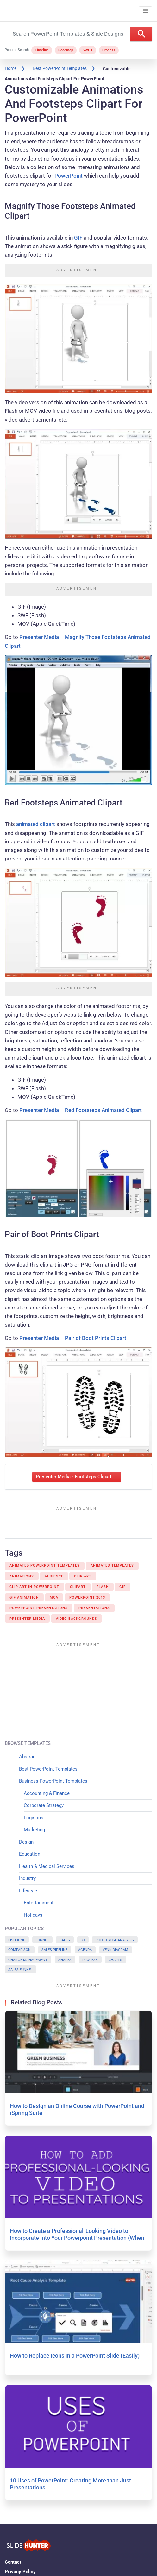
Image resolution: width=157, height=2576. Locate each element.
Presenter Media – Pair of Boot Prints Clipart (72, 1338)
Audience (54, 1576)
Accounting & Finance (47, 1793)
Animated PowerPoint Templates (44, 1566)
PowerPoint (68, 176)
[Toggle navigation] (145, 10)
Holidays (33, 1915)
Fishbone (16, 1940)
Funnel (42, 1940)
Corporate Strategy (44, 1805)
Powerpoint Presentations (38, 1608)
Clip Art (82, 1576)
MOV (54, 1597)
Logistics (33, 1817)
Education (29, 1854)
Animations (21, 1576)
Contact (13, 2562)
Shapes (65, 1960)
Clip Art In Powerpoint (34, 1587)
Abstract (28, 1756)
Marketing (34, 1829)
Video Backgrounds (76, 1619)
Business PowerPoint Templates (53, 1781)
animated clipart (35, 824)
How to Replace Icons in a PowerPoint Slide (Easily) (75, 2355)
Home (10, 68)
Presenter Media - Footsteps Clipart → (76, 1476)
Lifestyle (28, 1890)
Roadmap (65, 50)
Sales (65, 1940)
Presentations (94, 1608)
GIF (78, 237)
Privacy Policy (20, 2571)
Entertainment (38, 1902)
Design (26, 1842)
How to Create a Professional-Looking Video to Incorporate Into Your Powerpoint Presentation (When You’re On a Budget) (77, 2237)
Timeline (42, 50)
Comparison (19, 1950)
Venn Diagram (115, 1950)
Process (108, 50)
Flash (103, 1587)
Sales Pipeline (54, 1950)
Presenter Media (27, 1619)
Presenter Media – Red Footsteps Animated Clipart (80, 1110)
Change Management (27, 1960)
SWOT (88, 50)
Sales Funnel (20, 1970)
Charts (115, 1960)
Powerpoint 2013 (87, 1597)
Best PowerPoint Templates (60, 68)
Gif (122, 1587)
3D (83, 1940)
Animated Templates (112, 1566)
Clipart (78, 1587)
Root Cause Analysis (115, 1940)
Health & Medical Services (46, 1866)
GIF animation (24, 1597)
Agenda (85, 1950)
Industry (27, 1878)
